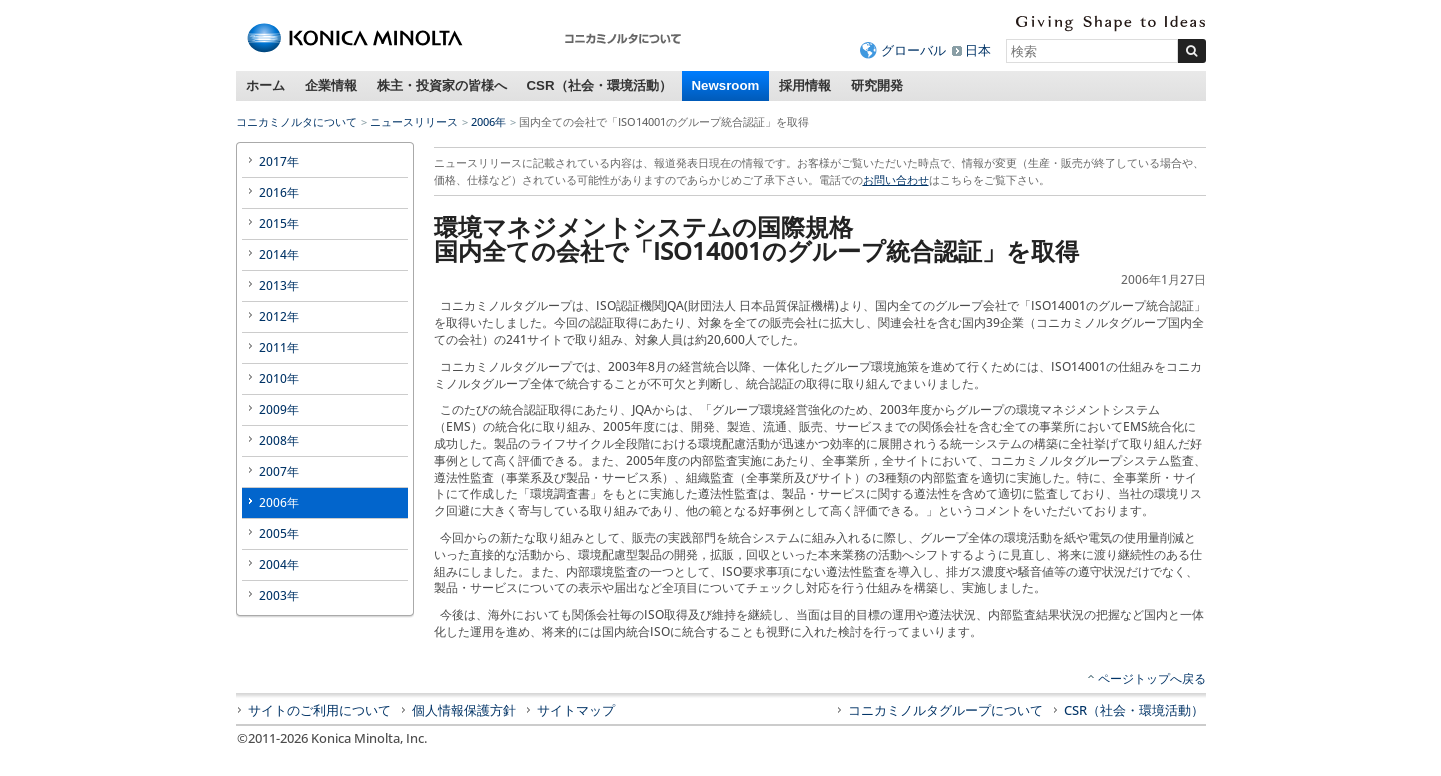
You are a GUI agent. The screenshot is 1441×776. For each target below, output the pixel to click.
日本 (978, 50)
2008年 (279, 440)
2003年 (279, 595)
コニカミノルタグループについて (945, 710)
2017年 (279, 161)
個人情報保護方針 (464, 710)
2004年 (279, 564)
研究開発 (877, 85)
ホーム (265, 85)
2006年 (488, 121)
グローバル (913, 50)
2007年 (279, 471)
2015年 (279, 223)
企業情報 (331, 85)
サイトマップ (576, 710)
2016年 (279, 192)
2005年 (279, 533)
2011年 (279, 347)
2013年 (279, 285)
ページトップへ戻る (1152, 678)
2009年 (279, 409)
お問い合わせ (896, 179)
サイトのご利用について (319, 710)
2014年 (279, 254)
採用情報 (805, 85)
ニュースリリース (414, 121)
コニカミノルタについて (296, 121)
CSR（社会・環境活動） (599, 85)
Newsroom (726, 85)
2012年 (279, 316)
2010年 (279, 378)
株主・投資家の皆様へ (442, 85)
